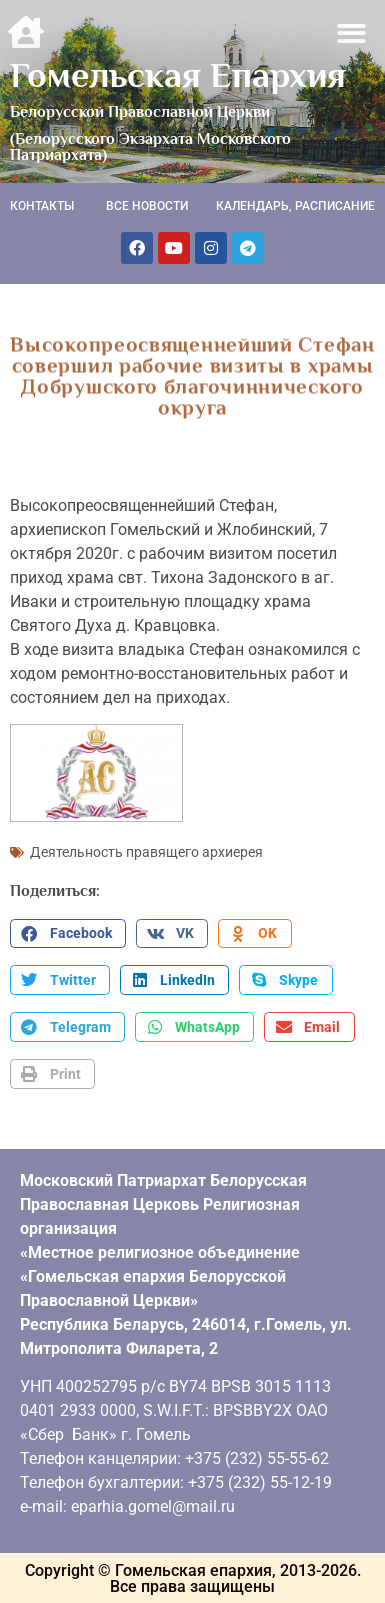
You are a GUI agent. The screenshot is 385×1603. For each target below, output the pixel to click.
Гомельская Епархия (178, 75)
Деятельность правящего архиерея (146, 851)
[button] (352, 33)
